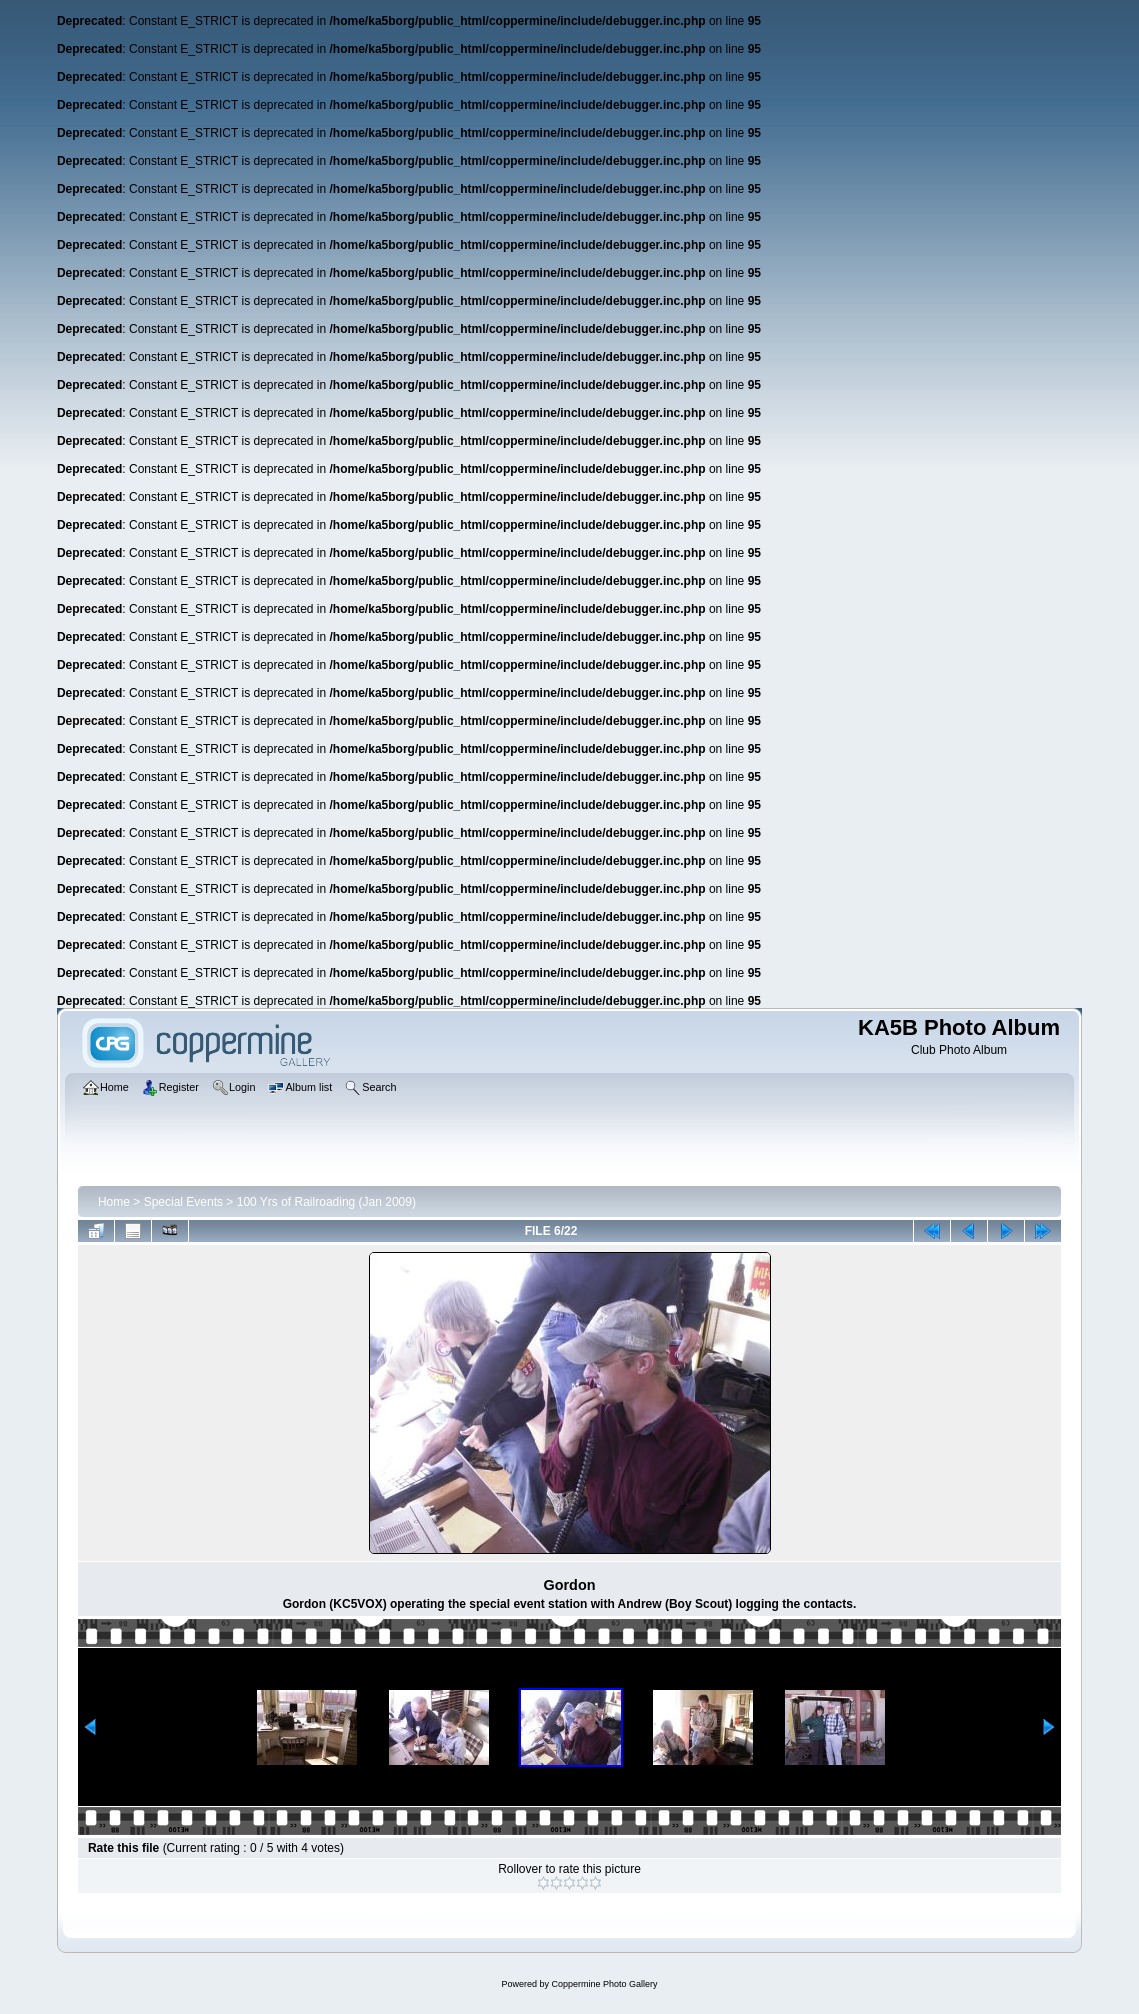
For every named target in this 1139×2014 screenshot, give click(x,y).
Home (114, 1202)
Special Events (183, 1202)
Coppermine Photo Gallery (604, 1984)
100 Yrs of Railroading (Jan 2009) (326, 1202)
